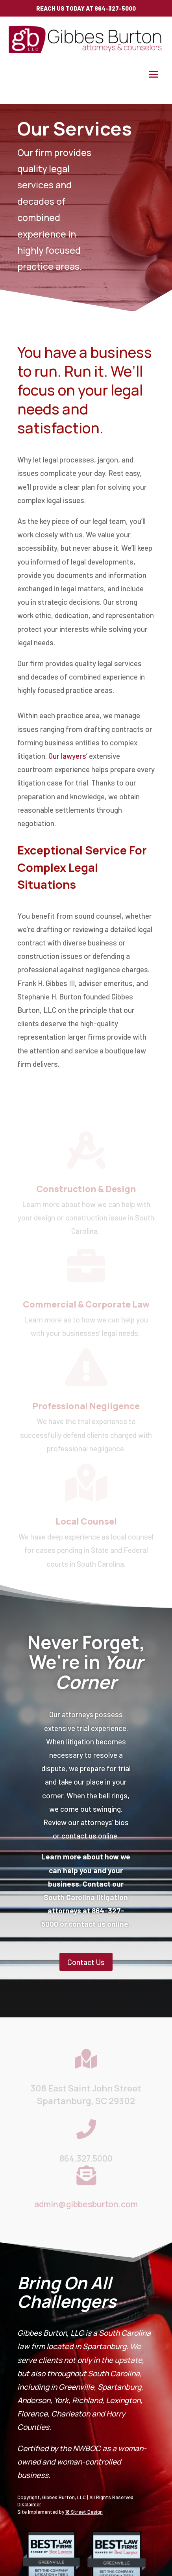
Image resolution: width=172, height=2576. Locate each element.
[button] (153, 74)
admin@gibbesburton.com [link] (86, 2204)
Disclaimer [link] (29, 2504)
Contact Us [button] (86, 1962)
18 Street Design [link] (84, 2512)
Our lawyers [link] (67, 755)
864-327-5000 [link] (115, 8)
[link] (86, 51)
